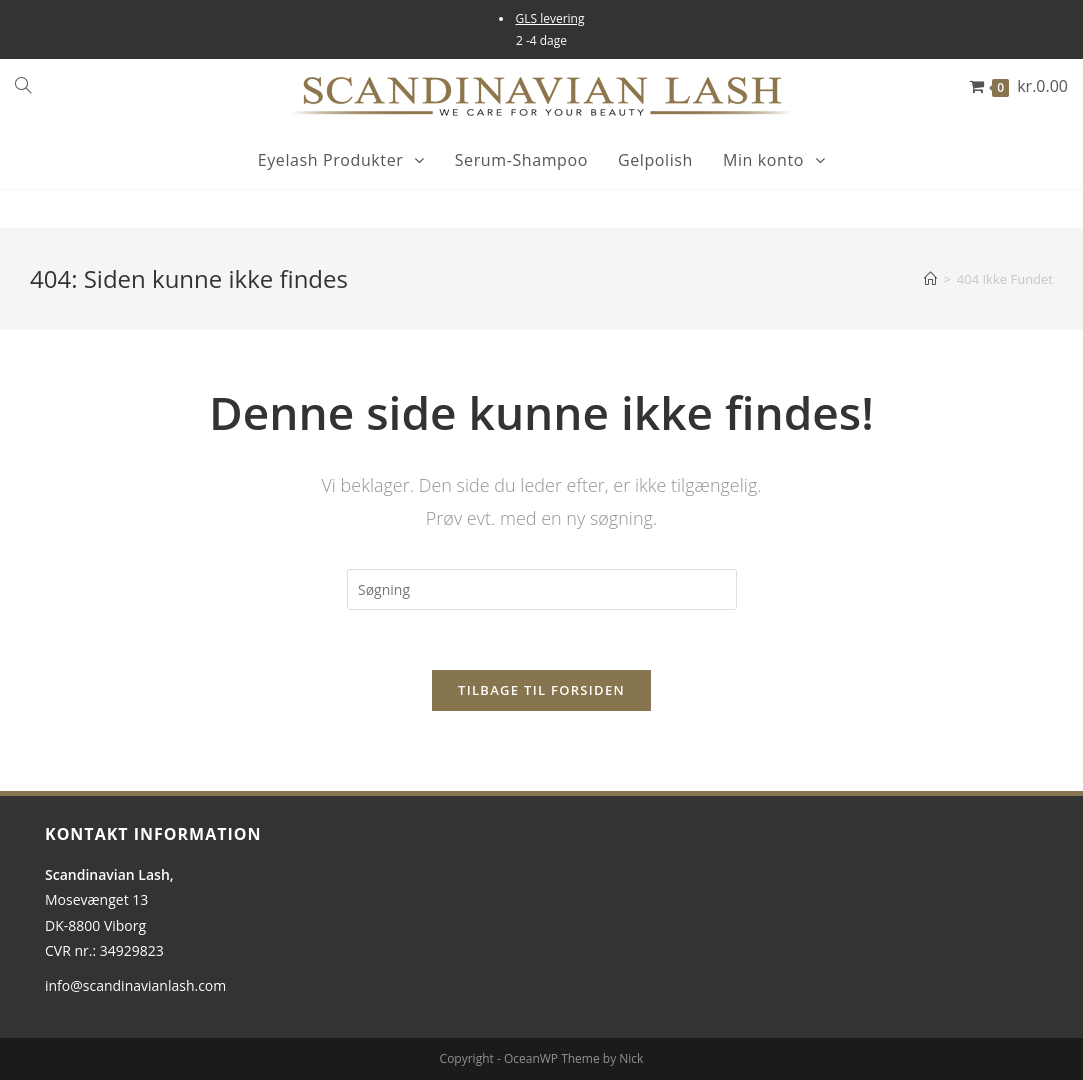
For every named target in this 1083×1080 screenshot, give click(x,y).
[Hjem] (930, 279)
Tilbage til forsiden (541, 690)
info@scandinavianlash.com (135, 985)
